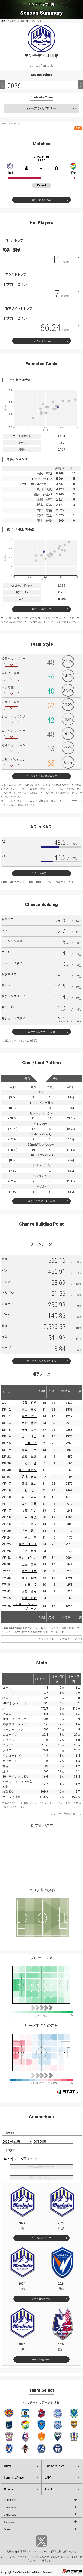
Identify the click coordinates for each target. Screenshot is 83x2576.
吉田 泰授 (29, 1409)
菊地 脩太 (29, 1477)
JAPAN (49, 2477)
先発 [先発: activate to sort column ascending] (51, 1392)
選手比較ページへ (41, 2177)
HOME (3, 21)
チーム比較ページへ (41, 2166)
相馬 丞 (31, 1463)
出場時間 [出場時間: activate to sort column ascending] (64, 1392)
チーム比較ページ (41, 2238)
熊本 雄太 (29, 1416)
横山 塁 (31, 1537)
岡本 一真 (29, 1450)
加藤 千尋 (29, 1510)
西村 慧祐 (29, 1423)
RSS (78, 128)
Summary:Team (54, 2465)
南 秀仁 (31, 1517)
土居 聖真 (29, 1564)
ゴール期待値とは (34, 621)
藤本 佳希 (29, 1571)
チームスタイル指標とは (54, 792)
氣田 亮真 (29, 1497)
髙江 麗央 (29, 1483)
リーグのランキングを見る (41, 1361)
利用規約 (11, 2551)
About (48, 2489)
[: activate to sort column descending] (4, 1392)
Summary (9, 2522)
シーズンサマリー (41, 108)
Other (7, 2529)
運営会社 (56, 2551)
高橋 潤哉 (29, 1578)
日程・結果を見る (41, 199)
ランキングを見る (41, 340)
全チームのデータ (41, 609)
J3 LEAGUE (10, 2515)
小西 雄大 (29, 1490)
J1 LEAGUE (10, 2500)
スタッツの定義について (64, 1813)
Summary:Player (14, 2477)
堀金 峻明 (29, 1598)
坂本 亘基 (29, 1504)
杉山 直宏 (29, 1524)
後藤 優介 (29, 1591)
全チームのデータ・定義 (41, 1031)
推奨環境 (21, 2551)
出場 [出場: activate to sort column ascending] (42, 1392)
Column (9, 2489)
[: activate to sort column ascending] (9, 1392)
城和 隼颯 (29, 1456)
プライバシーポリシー (39, 2551)
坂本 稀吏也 (28, 1470)
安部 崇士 (29, 1430)
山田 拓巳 (29, 1436)
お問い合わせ (69, 2551)
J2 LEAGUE (10, 2507)
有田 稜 (31, 1584)
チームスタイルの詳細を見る (41, 776)
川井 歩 (31, 1443)
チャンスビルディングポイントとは (59, 1639)
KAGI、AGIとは (36, 882)
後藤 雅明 (29, 1403)
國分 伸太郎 (28, 1544)
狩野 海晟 (29, 1551)
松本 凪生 (29, 1531)
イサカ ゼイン (26, 1557)
